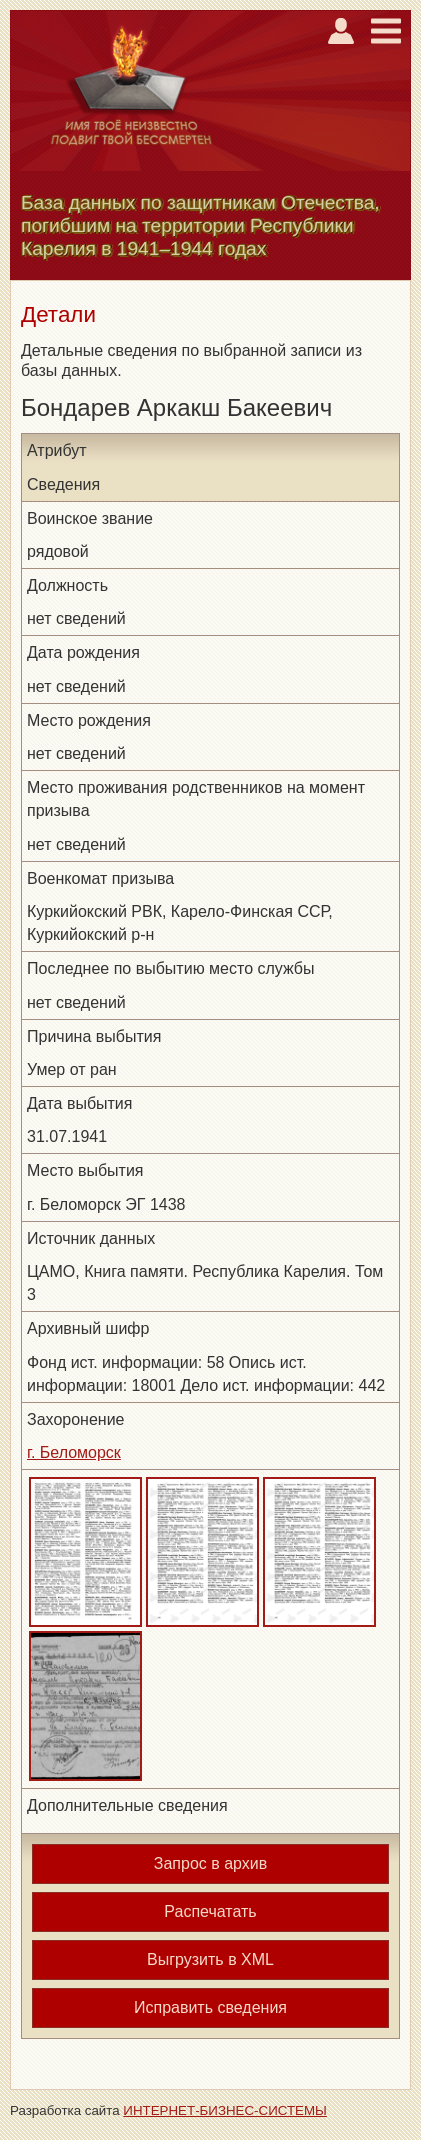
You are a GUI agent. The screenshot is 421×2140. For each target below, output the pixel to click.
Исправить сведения (210, 2007)
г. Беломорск (74, 1452)
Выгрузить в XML (210, 1959)
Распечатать (210, 1911)
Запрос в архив (210, 1863)
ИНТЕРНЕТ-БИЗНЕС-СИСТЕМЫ (225, 2110)
